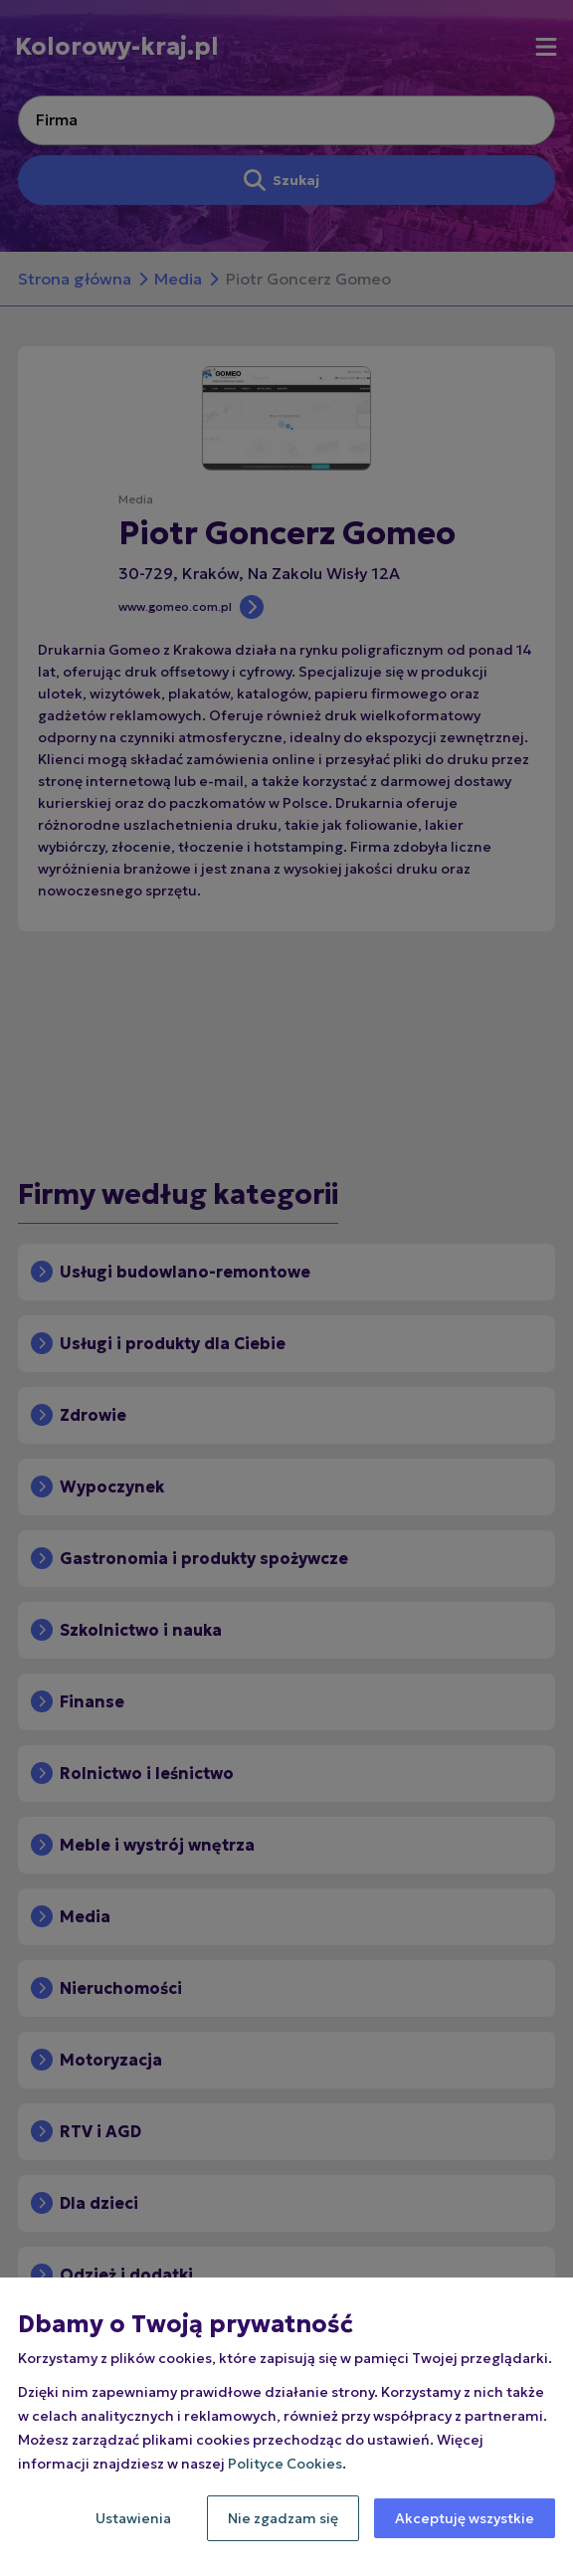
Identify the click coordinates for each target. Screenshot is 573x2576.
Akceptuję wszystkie (464, 2518)
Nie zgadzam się (283, 2518)
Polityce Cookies (285, 2464)
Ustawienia (133, 2518)
